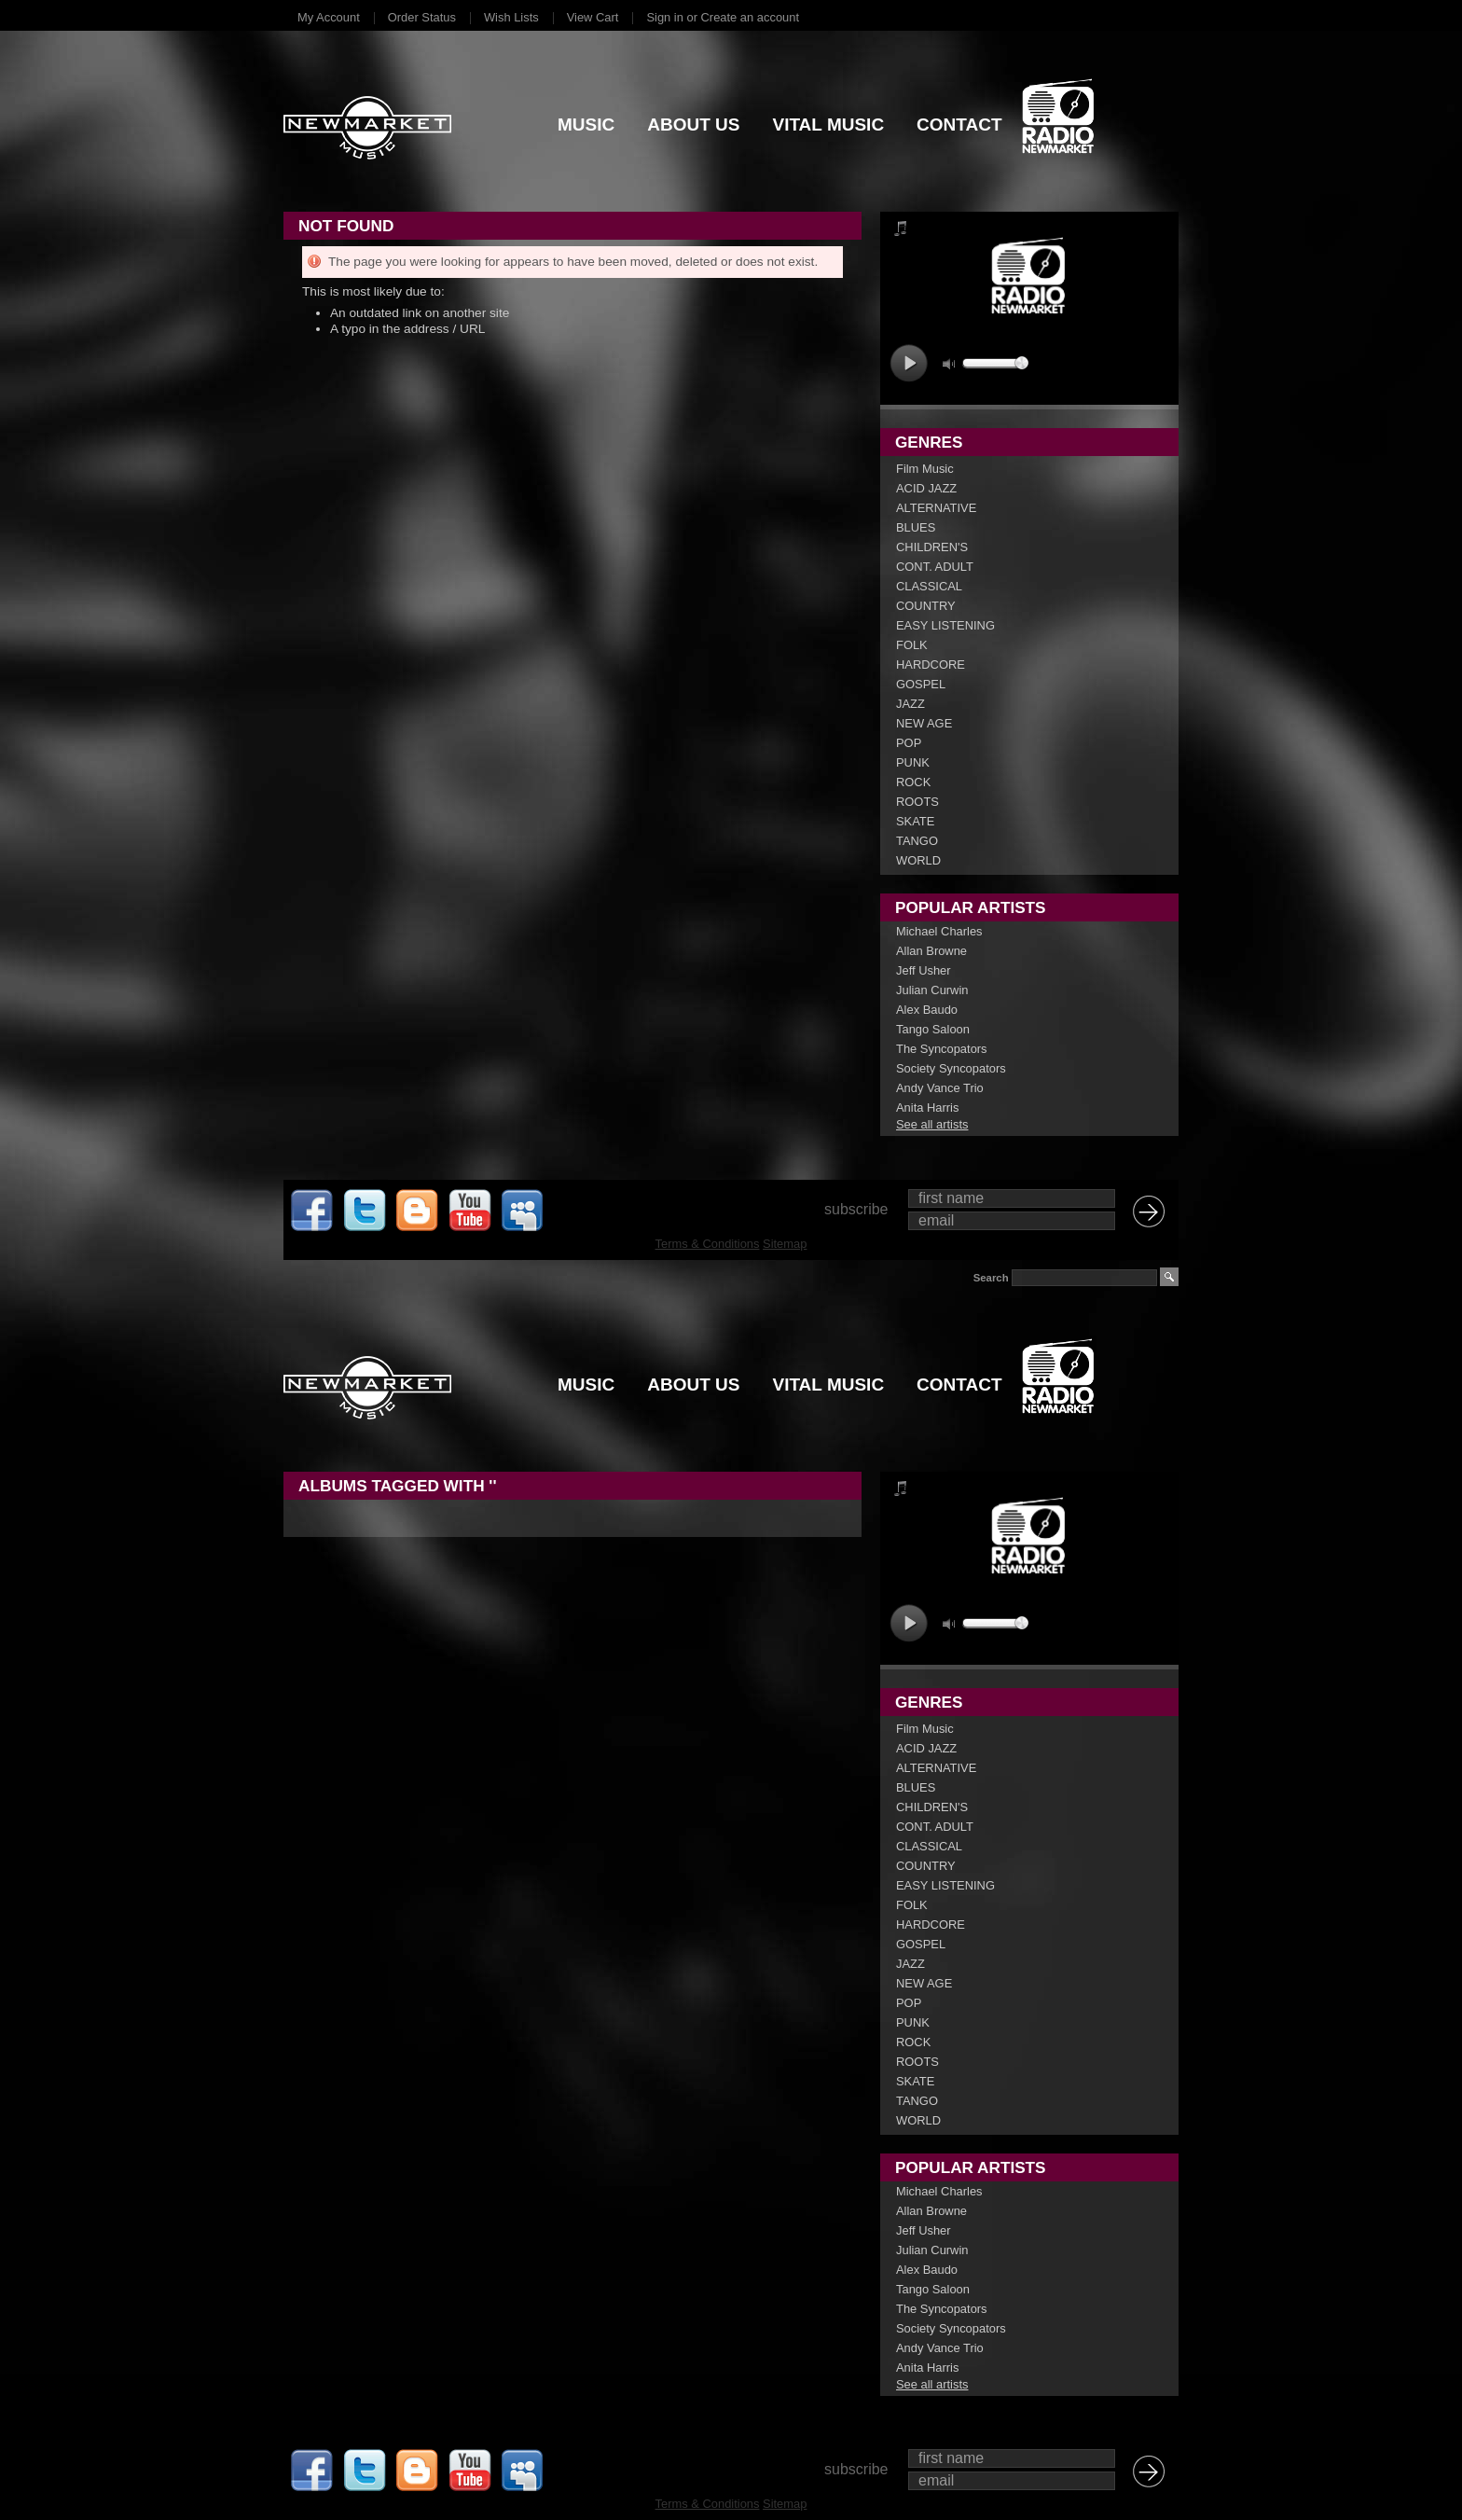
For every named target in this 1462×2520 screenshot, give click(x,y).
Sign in (664, 17)
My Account (328, 17)
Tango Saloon (933, 1029)
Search (991, 1277)
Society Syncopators (951, 1068)
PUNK (913, 762)
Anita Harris (927, 1108)
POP (908, 743)
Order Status (422, 17)
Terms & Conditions (707, 1244)
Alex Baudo (927, 1010)
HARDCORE (930, 665)
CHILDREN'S (932, 547)
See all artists (932, 1124)
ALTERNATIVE (936, 508)
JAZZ (910, 704)
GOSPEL (920, 684)
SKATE (915, 821)
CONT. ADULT (934, 567)
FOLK (912, 645)
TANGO (917, 841)
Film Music (925, 469)
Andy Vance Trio (940, 1088)
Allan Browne (931, 951)
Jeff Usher (923, 970)
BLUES (915, 527)
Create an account (750, 17)
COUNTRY (926, 606)
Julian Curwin (932, 990)
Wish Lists (511, 17)
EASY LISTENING (945, 625)
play (909, 363)
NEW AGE (924, 723)
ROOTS (917, 802)
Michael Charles (939, 931)
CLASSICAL (929, 586)
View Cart (593, 17)
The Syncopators (941, 1049)
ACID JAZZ (926, 488)
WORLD (918, 860)
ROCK (913, 782)
